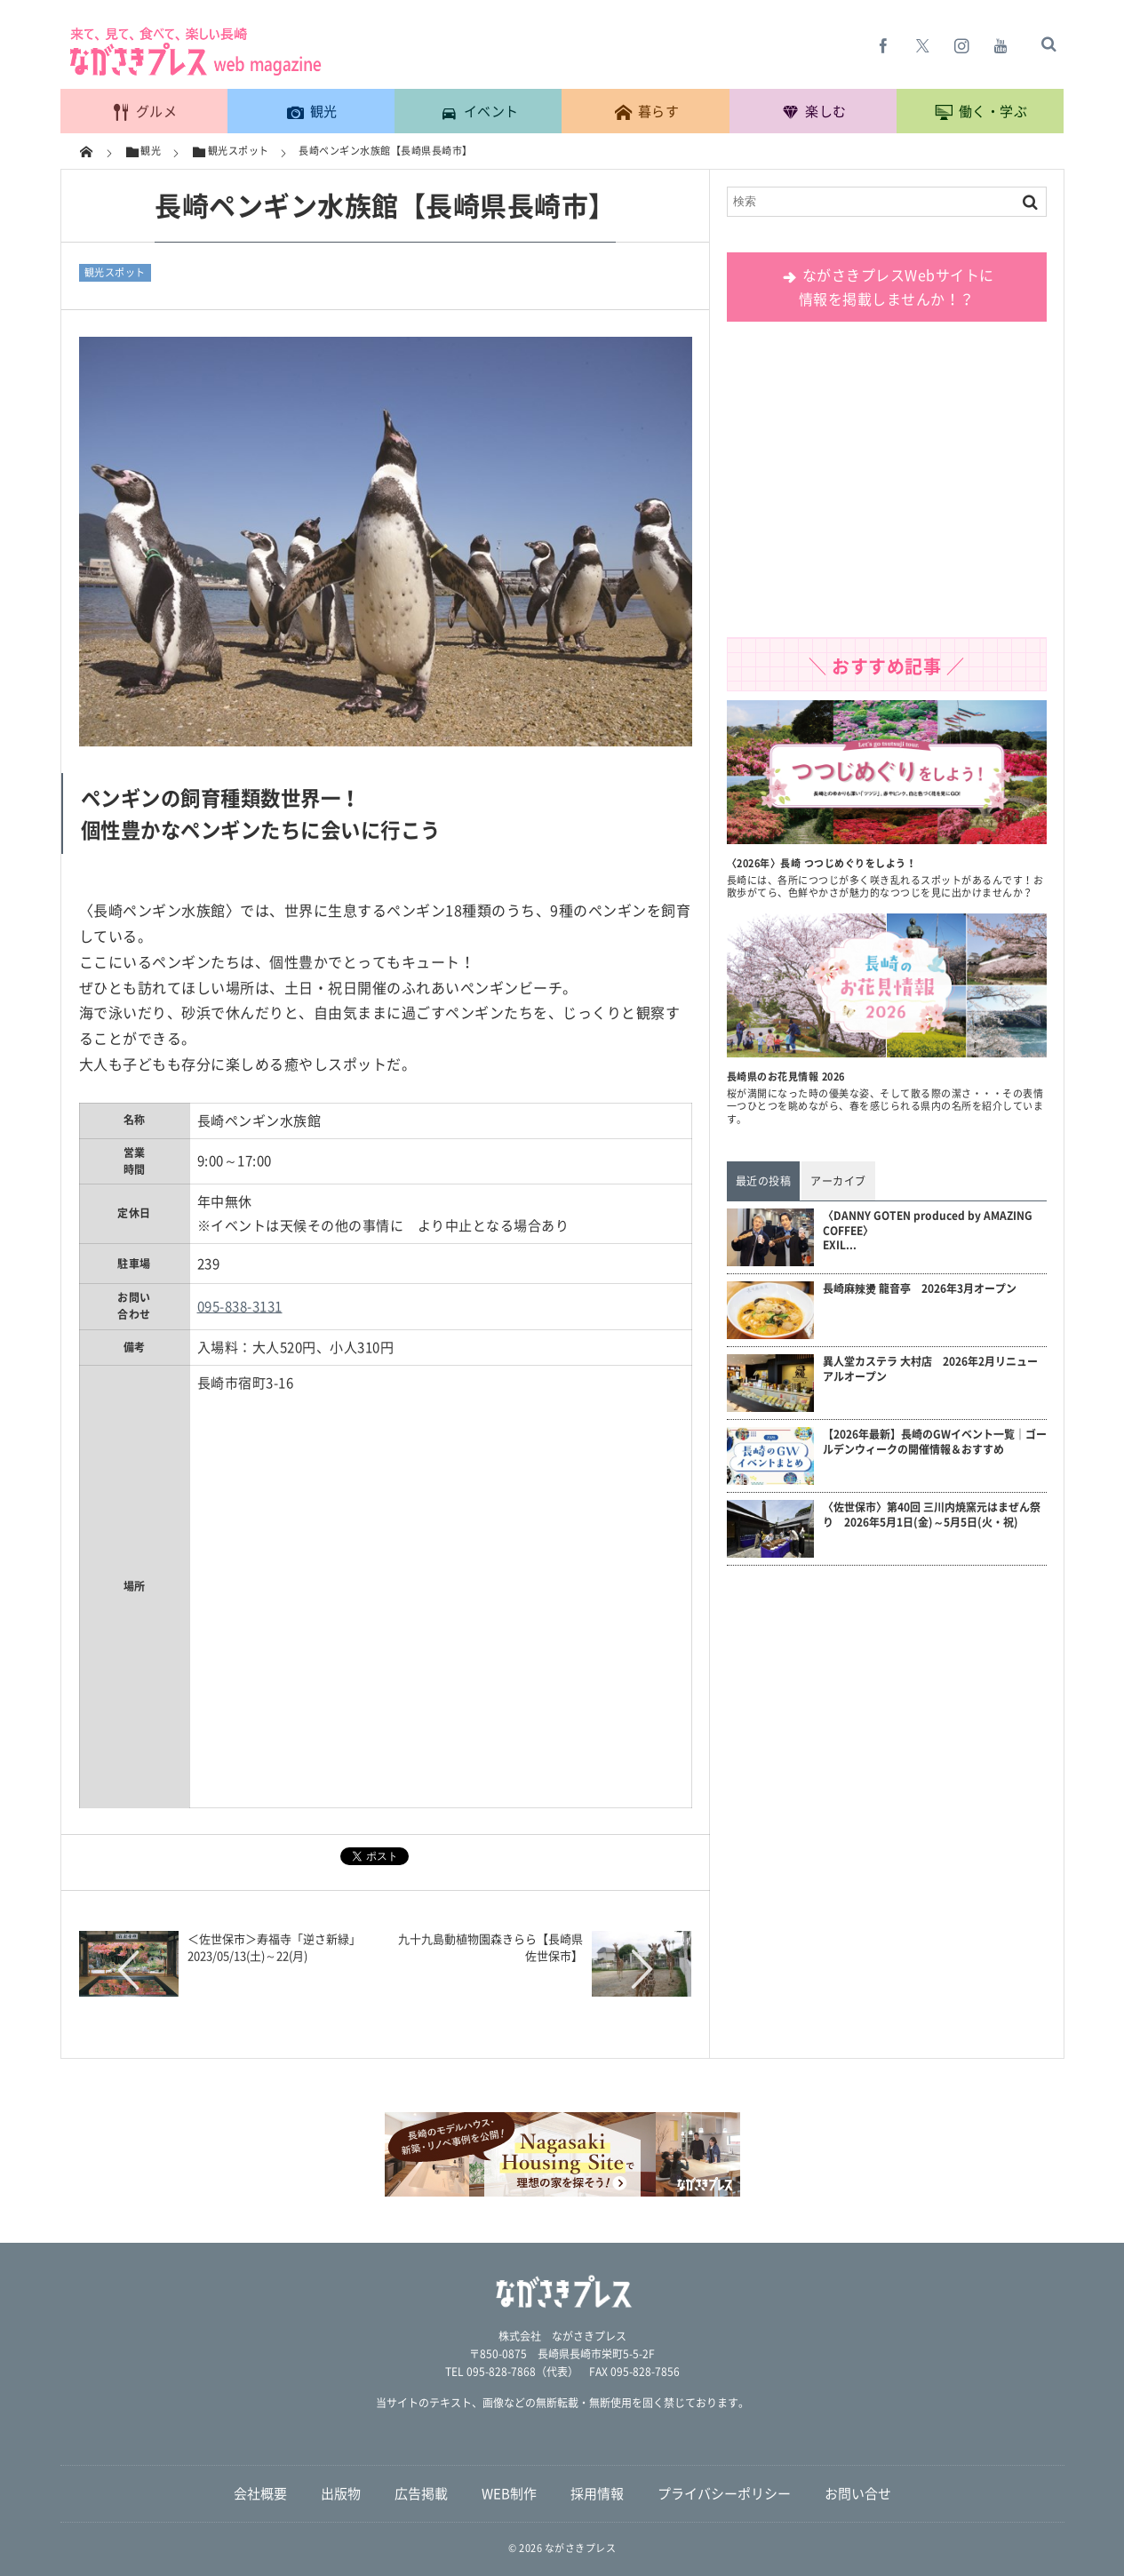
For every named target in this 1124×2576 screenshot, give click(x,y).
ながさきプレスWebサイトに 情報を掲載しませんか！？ (886, 286)
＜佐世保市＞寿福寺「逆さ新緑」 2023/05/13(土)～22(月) (279, 1946)
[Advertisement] (886, 486)
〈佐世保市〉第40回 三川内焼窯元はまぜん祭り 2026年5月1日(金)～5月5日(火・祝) (931, 1515)
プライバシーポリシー (724, 2493)
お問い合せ (858, 2493)
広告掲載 (421, 2493)
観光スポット (115, 272)
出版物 (341, 2493)
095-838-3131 (240, 1306)
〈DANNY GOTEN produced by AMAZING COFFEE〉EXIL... (927, 1230)
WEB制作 (509, 2493)
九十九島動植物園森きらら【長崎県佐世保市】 (490, 1946)
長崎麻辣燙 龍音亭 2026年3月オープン (919, 1288)
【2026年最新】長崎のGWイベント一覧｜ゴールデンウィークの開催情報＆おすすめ (935, 1442)
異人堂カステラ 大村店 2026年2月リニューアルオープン (930, 1369)
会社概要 (260, 2493)
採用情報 (597, 2493)
